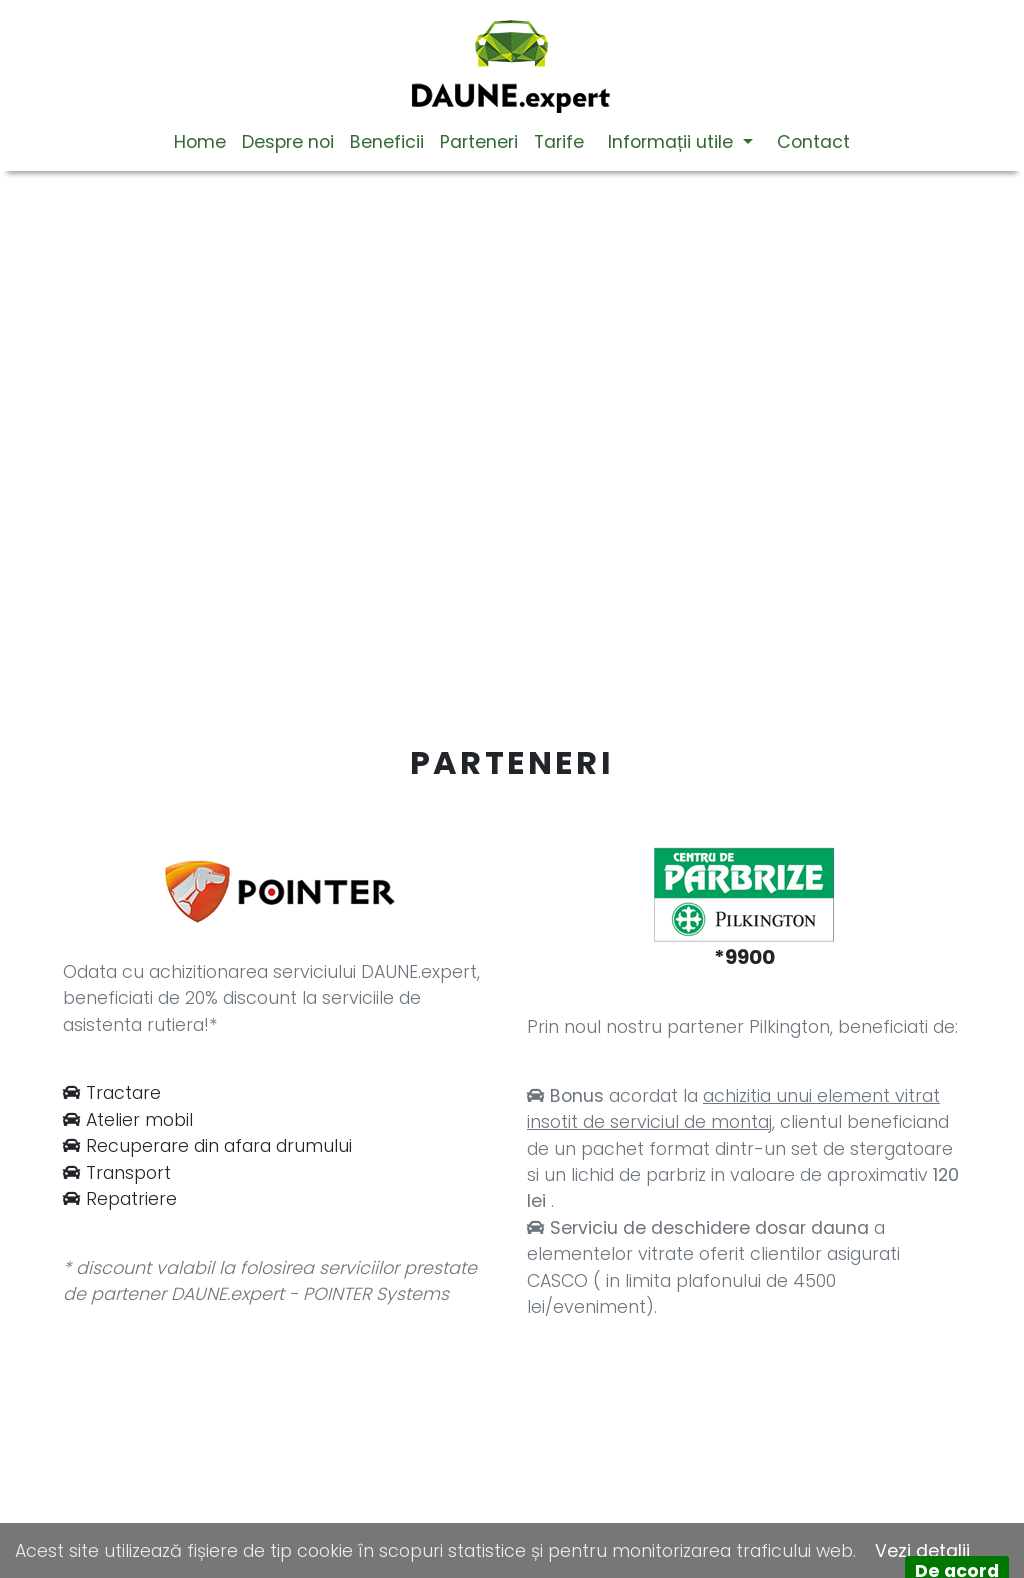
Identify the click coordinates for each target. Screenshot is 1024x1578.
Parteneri (479, 142)
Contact (813, 142)
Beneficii (387, 142)
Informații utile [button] (673, 142)
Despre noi (288, 142)
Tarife (559, 142)
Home (200, 142)
